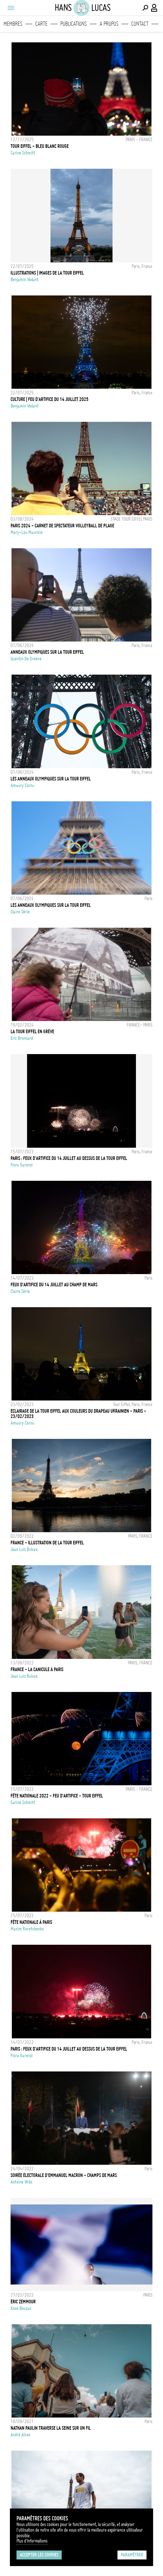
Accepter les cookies (39, 2555)
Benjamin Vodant (25, 280)
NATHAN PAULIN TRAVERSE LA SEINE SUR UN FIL (51, 2428)
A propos (109, 24)
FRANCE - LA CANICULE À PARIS (37, 1669)
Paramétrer (132, 2555)
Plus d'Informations (32, 2541)
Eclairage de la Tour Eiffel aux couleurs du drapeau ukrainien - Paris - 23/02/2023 (78, 1413)
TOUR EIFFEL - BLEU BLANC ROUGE (40, 146)
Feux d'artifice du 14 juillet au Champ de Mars (54, 1284)
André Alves (20, 2435)
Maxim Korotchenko (27, 1929)
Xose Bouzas (21, 2308)
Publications (73, 24)
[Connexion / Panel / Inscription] (154, 8)
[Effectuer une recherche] (145, 8)
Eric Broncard (22, 1038)
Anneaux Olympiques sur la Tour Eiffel (47, 652)
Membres (13, 24)
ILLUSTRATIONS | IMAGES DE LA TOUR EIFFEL (47, 273)
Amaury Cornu (22, 785)
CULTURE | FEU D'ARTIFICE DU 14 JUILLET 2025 (49, 399)
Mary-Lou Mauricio (27, 532)
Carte (41, 24)
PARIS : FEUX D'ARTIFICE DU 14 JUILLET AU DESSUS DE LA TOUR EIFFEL (69, 1158)
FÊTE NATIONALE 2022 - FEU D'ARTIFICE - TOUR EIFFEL (57, 1796)
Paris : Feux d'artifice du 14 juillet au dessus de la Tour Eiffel (69, 2049)
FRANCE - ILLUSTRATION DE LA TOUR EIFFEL (47, 1542)
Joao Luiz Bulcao (24, 1549)
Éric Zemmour (23, 2301)
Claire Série (20, 912)
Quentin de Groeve (26, 659)
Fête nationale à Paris (31, 1922)
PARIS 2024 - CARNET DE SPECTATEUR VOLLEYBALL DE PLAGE (62, 525)
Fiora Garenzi (22, 1165)
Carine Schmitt (23, 153)
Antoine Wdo (21, 2182)
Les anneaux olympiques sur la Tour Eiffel (51, 778)
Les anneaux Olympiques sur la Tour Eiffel (51, 905)
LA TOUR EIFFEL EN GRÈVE (32, 1031)
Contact (139, 24)
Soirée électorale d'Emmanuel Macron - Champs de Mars (64, 2175)
